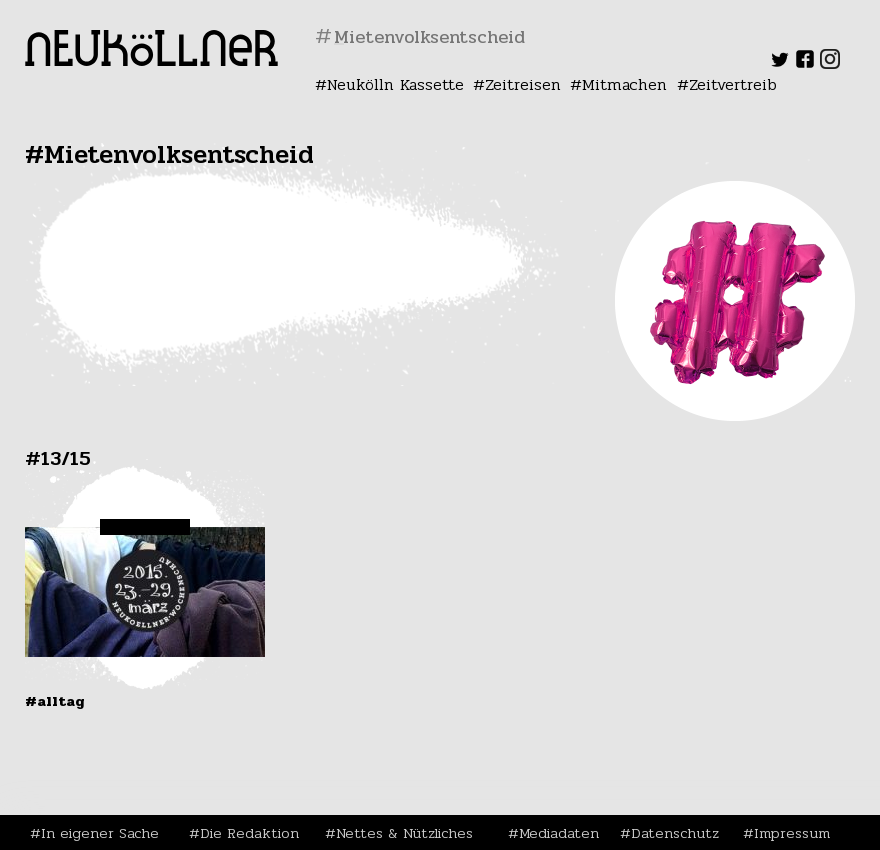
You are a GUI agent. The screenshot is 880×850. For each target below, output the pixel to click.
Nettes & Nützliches (404, 833)
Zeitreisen (523, 84)
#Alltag (55, 701)
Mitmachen (624, 84)
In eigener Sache (100, 833)
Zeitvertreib (733, 84)
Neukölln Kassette (395, 84)
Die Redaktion (249, 833)
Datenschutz (675, 833)
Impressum (792, 833)
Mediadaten (559, 833)
